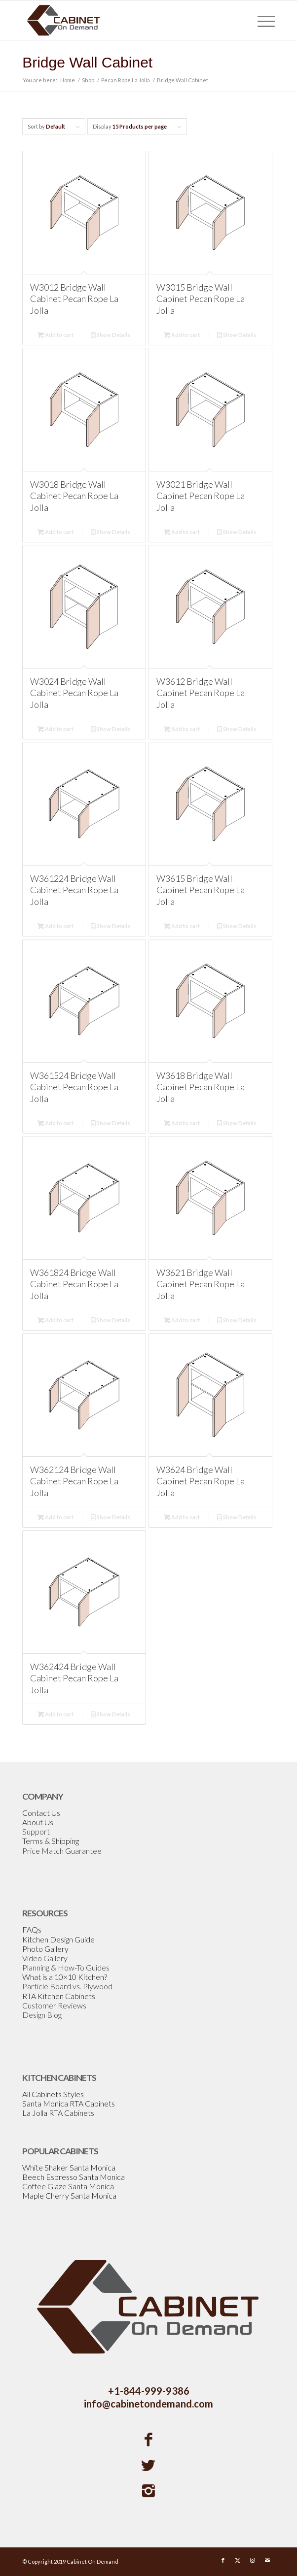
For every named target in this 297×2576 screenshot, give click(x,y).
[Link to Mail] (267, 2560)
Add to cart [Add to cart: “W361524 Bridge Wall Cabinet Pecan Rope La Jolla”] (55, 1123)
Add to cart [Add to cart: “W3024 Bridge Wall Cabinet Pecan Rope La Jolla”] (55, 729)
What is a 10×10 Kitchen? (64, 1976)
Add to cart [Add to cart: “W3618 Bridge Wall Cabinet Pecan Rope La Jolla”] (182, 1123)
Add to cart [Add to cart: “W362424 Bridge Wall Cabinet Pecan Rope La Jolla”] (55, 1714)
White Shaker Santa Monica (68, 2167)
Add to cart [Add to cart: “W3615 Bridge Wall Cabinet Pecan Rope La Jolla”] (182, 926)
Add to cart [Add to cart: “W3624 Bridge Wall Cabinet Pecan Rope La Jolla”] (182, 1517)
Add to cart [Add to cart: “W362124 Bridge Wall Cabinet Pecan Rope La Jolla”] (55, 1517)
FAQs (31, 1929)
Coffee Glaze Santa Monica (68, 2186)
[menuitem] (261, 20)
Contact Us (41, 1812)
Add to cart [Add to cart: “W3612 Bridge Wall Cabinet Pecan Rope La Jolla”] (182, 729)
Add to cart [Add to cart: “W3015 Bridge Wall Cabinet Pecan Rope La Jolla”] (182, 335)
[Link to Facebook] (223, 2560)
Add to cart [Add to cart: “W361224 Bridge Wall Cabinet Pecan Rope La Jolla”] (55, 926)
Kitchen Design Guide (58, 1939)
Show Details (110, 335)
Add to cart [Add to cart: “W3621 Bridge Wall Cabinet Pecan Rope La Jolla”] (182, 1320)
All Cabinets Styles (53, 2094)
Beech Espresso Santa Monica (73, 2176)
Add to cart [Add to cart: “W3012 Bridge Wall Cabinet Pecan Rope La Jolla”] (55, 335)
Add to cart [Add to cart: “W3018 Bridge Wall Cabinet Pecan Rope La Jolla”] (55, 532)
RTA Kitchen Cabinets (58, 1996)
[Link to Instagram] (252, 2560)
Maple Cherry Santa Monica (69, 2195)
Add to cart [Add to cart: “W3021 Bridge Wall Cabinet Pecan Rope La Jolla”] (182, 532)
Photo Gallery (45, 1948)
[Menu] (261, 20)
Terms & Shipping (50, 1840)
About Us (37, 1822)
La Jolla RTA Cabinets (58, 2112)
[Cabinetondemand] (123, 20)
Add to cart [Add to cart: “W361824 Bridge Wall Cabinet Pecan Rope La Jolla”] (55, 1320)
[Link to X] (237, 2560)
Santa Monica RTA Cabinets (68, 2103)
